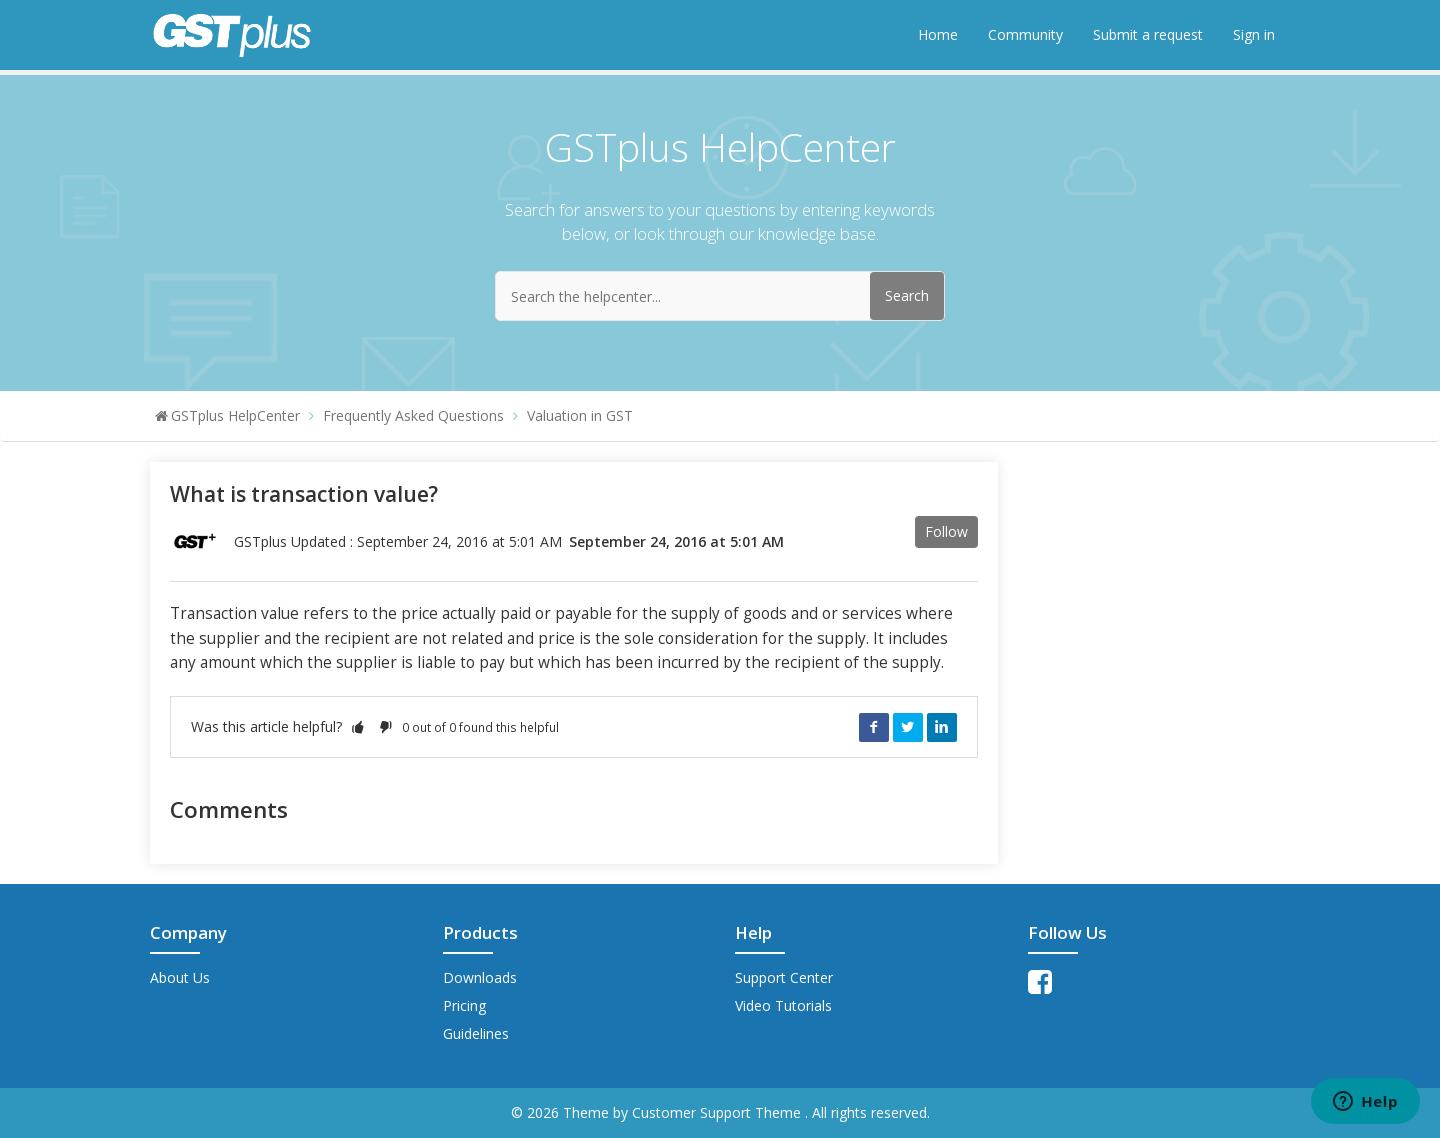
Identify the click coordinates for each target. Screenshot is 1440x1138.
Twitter (908, 727)
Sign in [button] (1254, 34)
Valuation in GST (580, 415)
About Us (180, 977)
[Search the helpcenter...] (720, 296)
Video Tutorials (783, 1005)
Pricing (464, 1005)
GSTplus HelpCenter (235, 415)
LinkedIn (942, 727)
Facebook (874, 727)
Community (1025, 34)
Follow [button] (946, 531)
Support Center (784, 977)
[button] (358, 726)
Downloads (480, 977)
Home (938, 34)
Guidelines (476, 1033)
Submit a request (1148, 34)
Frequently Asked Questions (413, 415)
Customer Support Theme (718, 1112)
